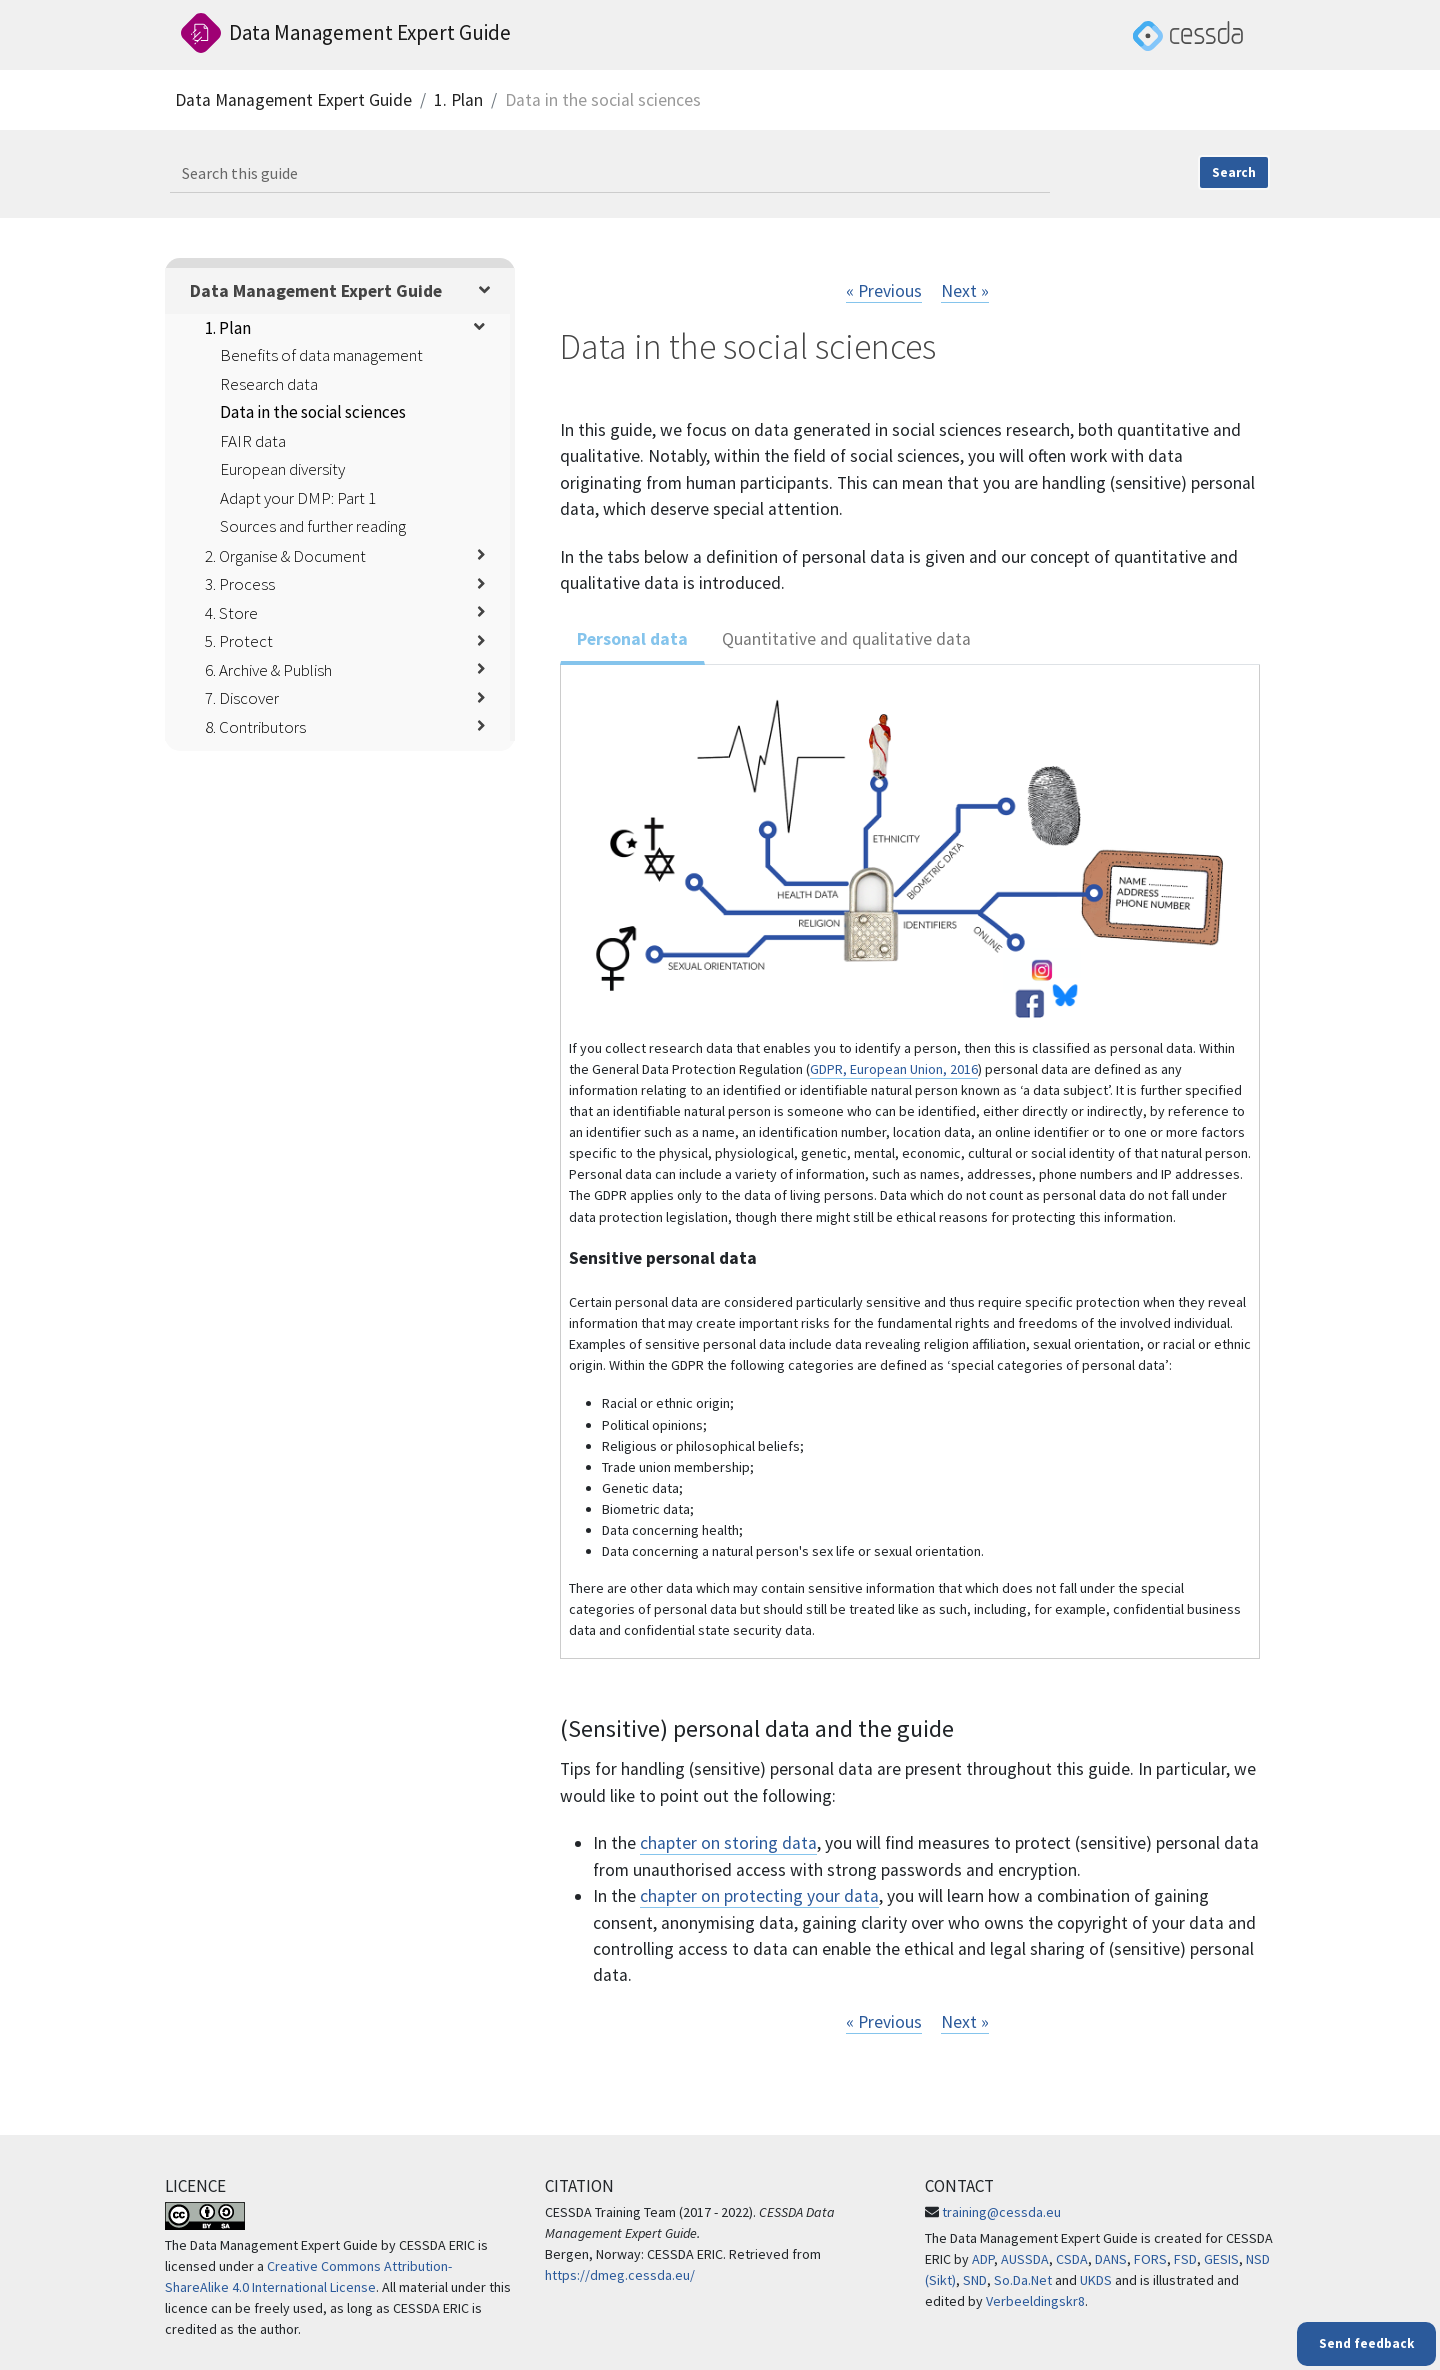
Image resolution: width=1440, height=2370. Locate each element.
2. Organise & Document (285, 556)
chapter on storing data (728, 1843)
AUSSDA (1025, 2259)
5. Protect (239, 641)
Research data (269, 384)
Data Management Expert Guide (293, 100)
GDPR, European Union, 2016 (894, 1069)
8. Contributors (255, 727)
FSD (1185, 2259)
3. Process (240, 584)
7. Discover (242, 698)
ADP (983, 2259)
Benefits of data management (321, 355)
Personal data (632, 639)
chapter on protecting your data (759, 1896)
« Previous (884, 291)
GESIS (1221, 2259)
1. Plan (458, 100)
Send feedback (1366, 2343)
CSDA (1072, 2259)
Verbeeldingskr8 (1035, 2301)
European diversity (282, 469)
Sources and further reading (313, 526)
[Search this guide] (610, 174)
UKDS (1096, 2280)
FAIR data (253, 441)
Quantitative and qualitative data (846, 639)
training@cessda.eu (1001, 2212)
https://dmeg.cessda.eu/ (620, 2275)
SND (975, 2280)
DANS (1111, 2259)
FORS (1150, 2259)
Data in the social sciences (313, 412)
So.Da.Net (1023, 2280)
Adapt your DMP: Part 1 (298, 498)
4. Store (231, 613)
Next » (965, 291)
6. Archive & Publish (268, 670)
